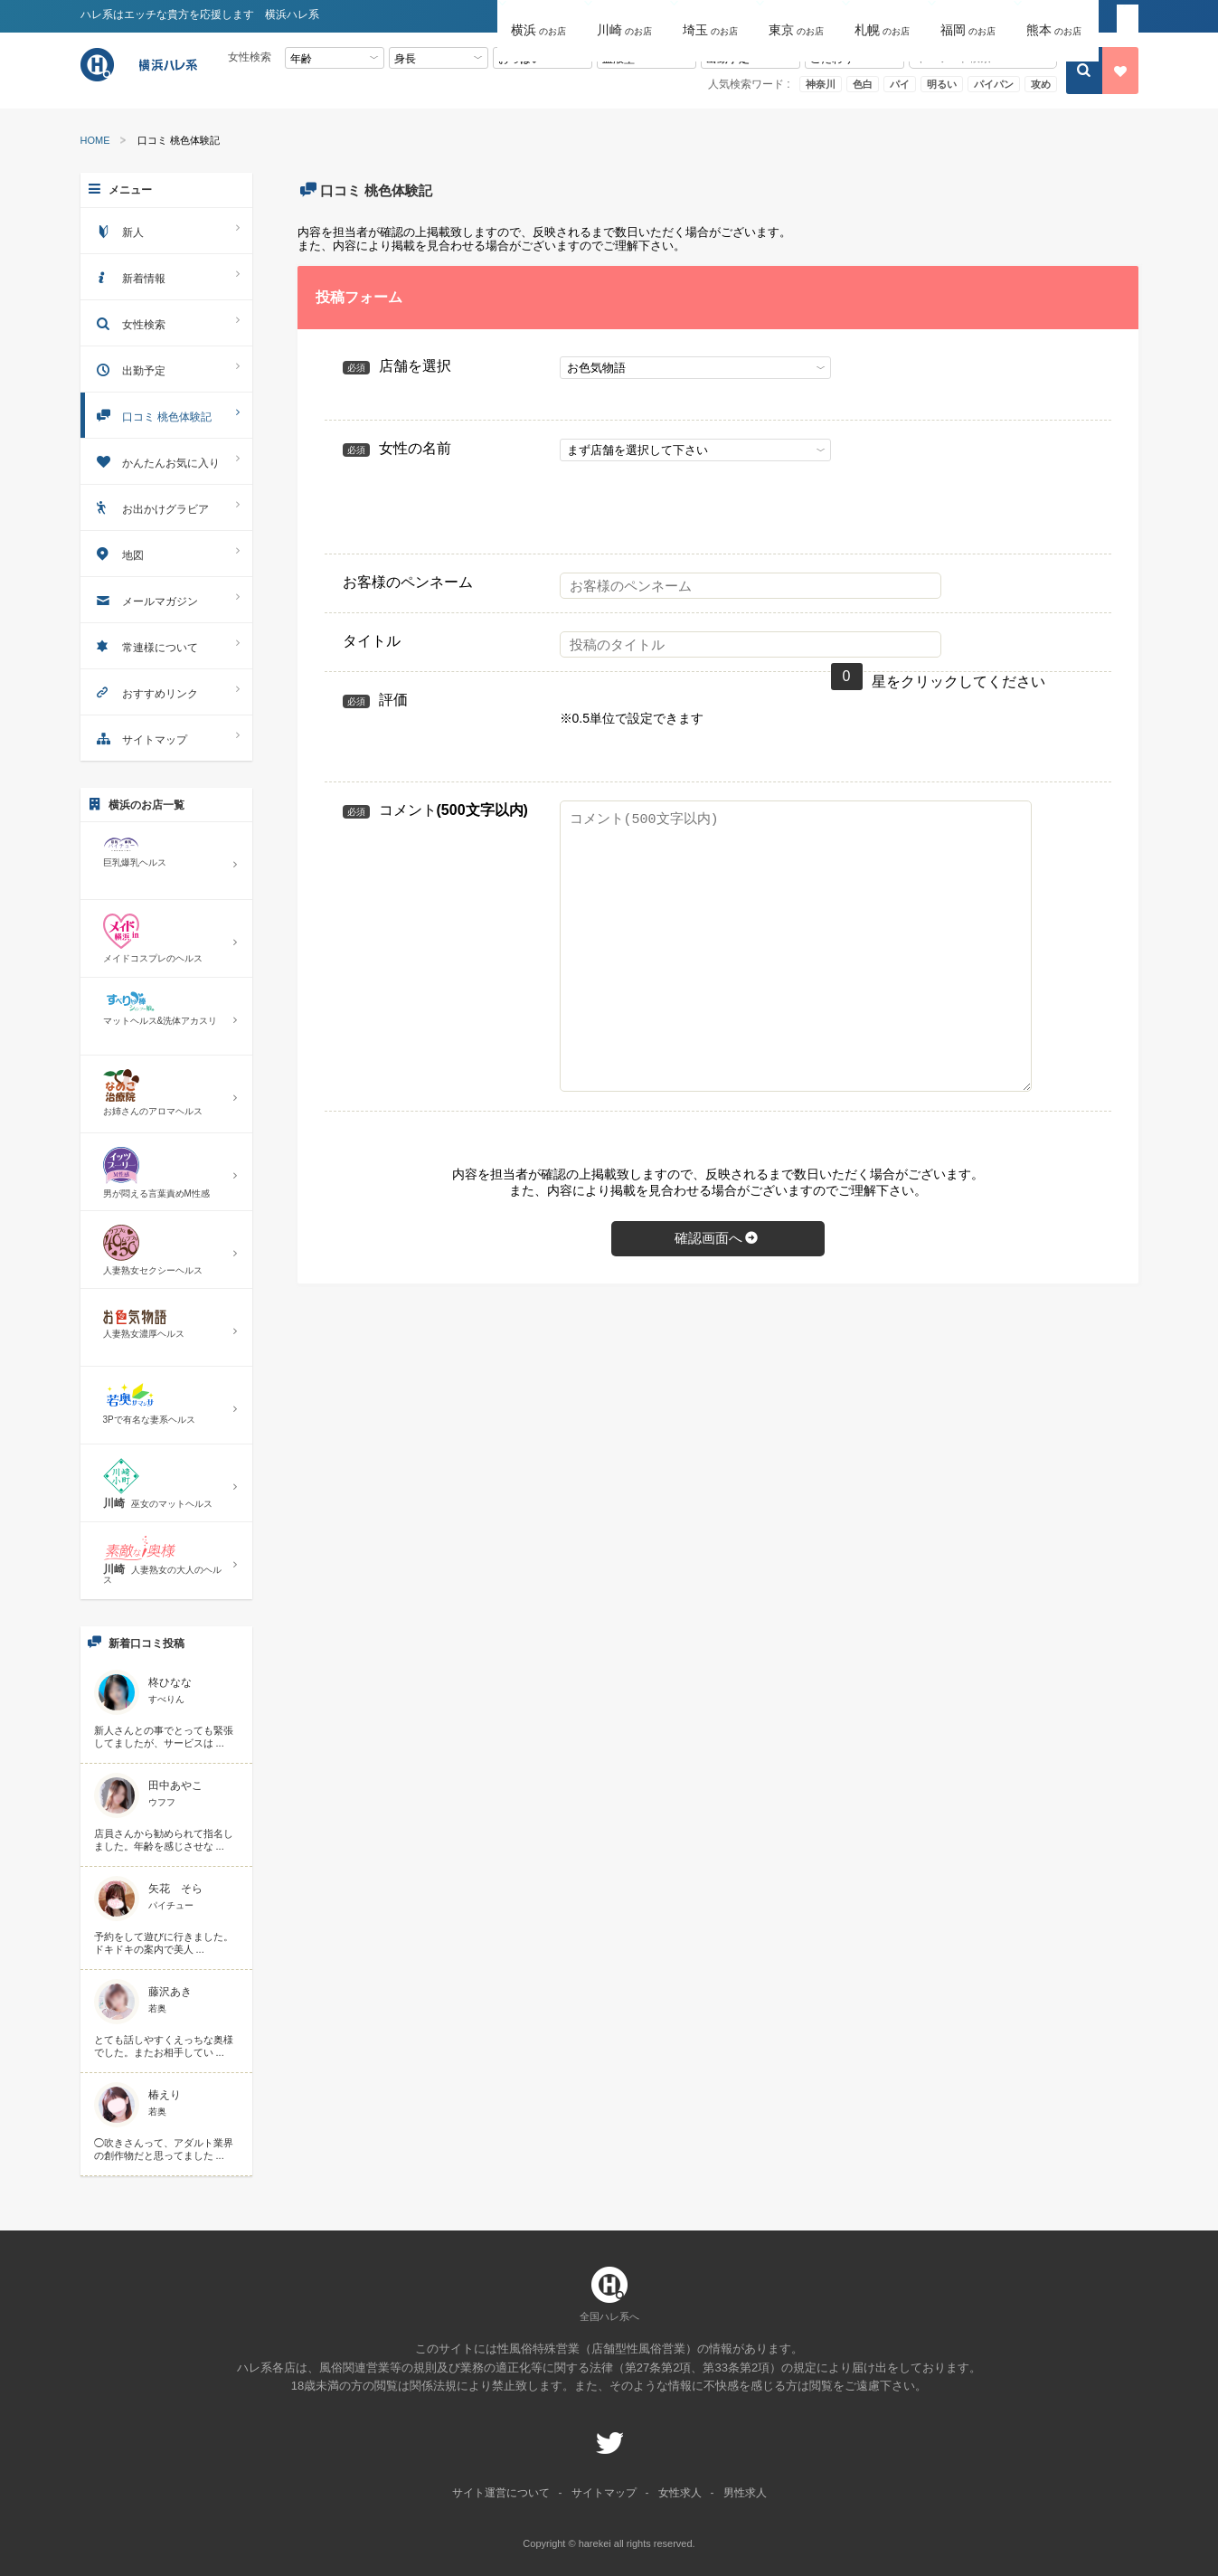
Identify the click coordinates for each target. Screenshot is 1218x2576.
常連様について (166, 645)
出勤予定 (166, 368)
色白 (863, 84)
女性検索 (166, 322)
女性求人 (680, 2492)
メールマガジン (166, 599)
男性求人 (745, 2492)
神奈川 (821, 84)
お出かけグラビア (166, 507)
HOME (95, 141)
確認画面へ (718, 1237)
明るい (942, 84)
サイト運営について (501, 2492)
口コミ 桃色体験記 (166, 414)
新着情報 (166, 276)
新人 (166, 230)
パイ (900, 84)
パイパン (994, 84)
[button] (540, 16)
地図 (166, 553)
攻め (1041, 84)
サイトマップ (166, 737)
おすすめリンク (166, 691)
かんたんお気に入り (166, 460)
